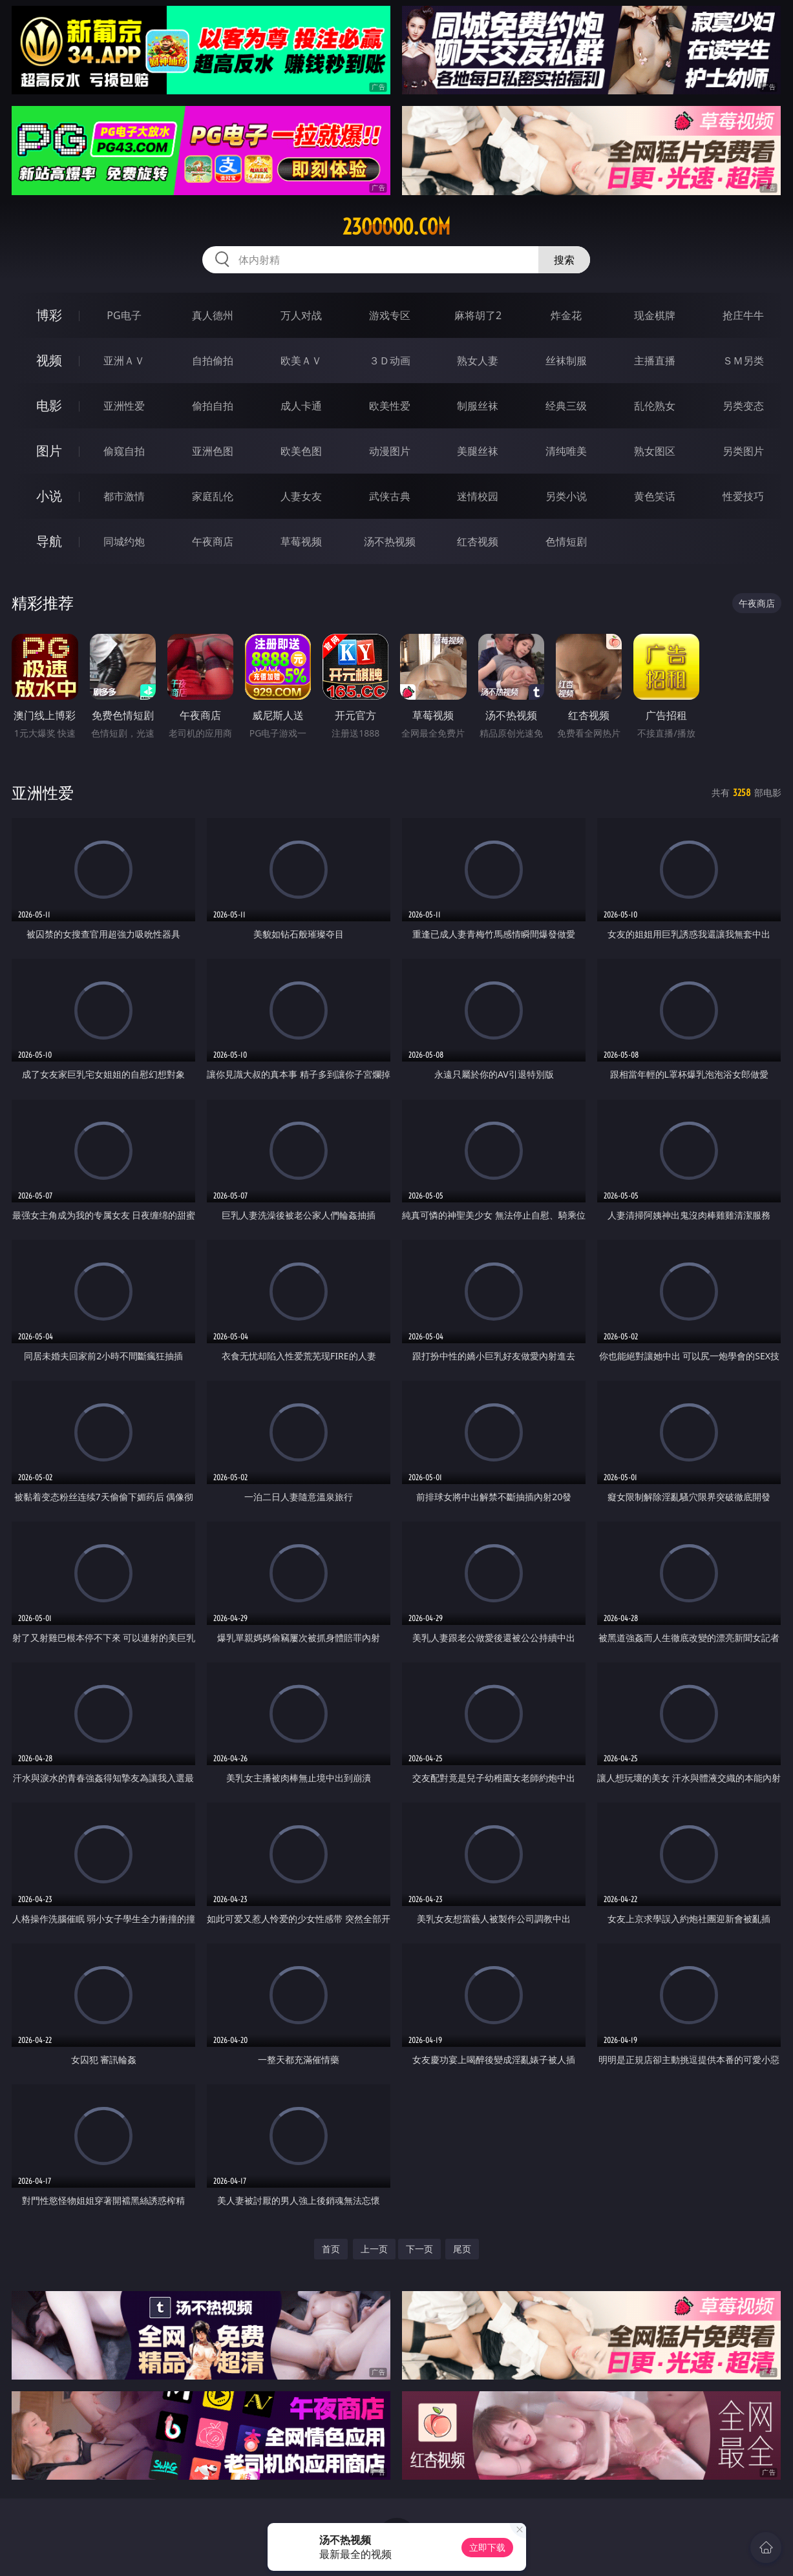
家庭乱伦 (212, 496)
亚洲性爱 (124, 406)
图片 (49, 450)
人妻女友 (301, 496)
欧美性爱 (389, 406)
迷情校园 (477, 496)
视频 (49, 360)
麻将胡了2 (478, 315)
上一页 (374, 2249)
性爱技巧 (743, 496)
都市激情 (124, 496)
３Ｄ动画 (389, 360)
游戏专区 (389, 315)
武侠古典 (389, 496)
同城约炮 (124, 541)
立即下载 (487, 2547)
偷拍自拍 (212, 406)
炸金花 (566, 315)
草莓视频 (301, 541)
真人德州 (212, 315)
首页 (331, 2249)
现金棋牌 (654, 315)
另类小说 (566, 496)
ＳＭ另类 (743, 360)
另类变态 (743, 406)
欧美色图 (301, 451)
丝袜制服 (566, 360)
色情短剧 (566, 541)
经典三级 (566, 406)
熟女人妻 (477, 360)
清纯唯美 (566, 451)
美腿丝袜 (477, 451)
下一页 (419, 2249)
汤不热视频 (390, 541)
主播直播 (654, 360)
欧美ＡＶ (301, 360)
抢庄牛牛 (743, 315)
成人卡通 (301, 406)
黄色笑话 (654, 496)
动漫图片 (389, 451)
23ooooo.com (396, 227)
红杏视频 (477, 541)
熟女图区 (654, 451)
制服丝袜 (477, 406)
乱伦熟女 (654, 406)
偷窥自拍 (124, 451)
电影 (49, 405)
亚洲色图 (212, 451)
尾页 (462, 2249)
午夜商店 (212, 541)
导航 (49, 541)
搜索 (564, 260)
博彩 (49, 315)
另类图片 (743, 451)
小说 (49, 496)
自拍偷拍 (212, 360)
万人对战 (301, 315)
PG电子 (124, 315)
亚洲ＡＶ (124, 360)
